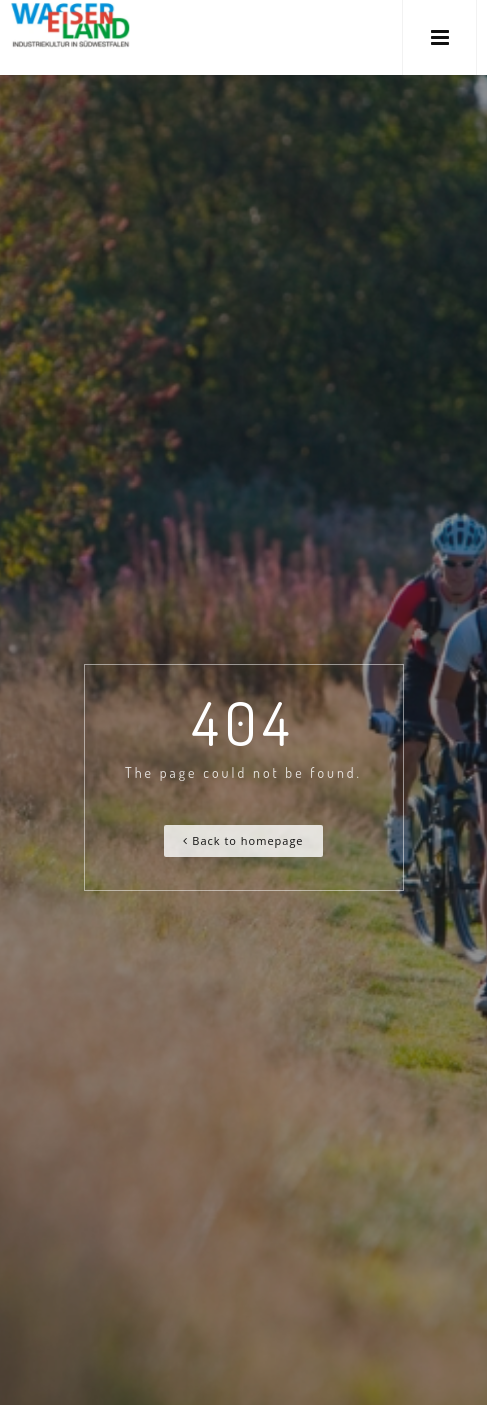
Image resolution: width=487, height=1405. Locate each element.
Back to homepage (243, 840)
